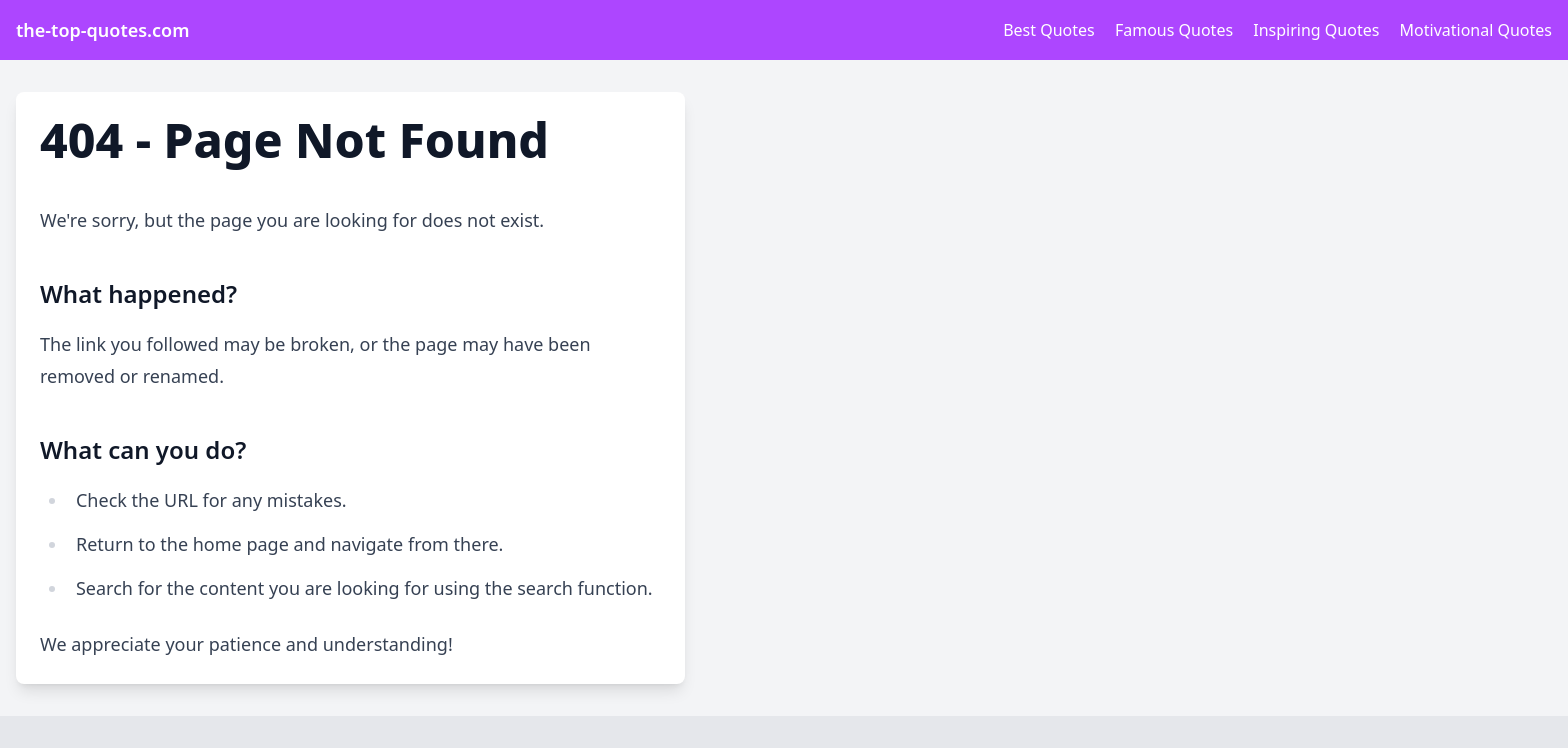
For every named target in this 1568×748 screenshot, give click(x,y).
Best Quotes (1049, 30)
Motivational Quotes (1476, 30)
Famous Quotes (1174, 30)
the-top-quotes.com (102, 30)
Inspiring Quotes (1316, 30)
